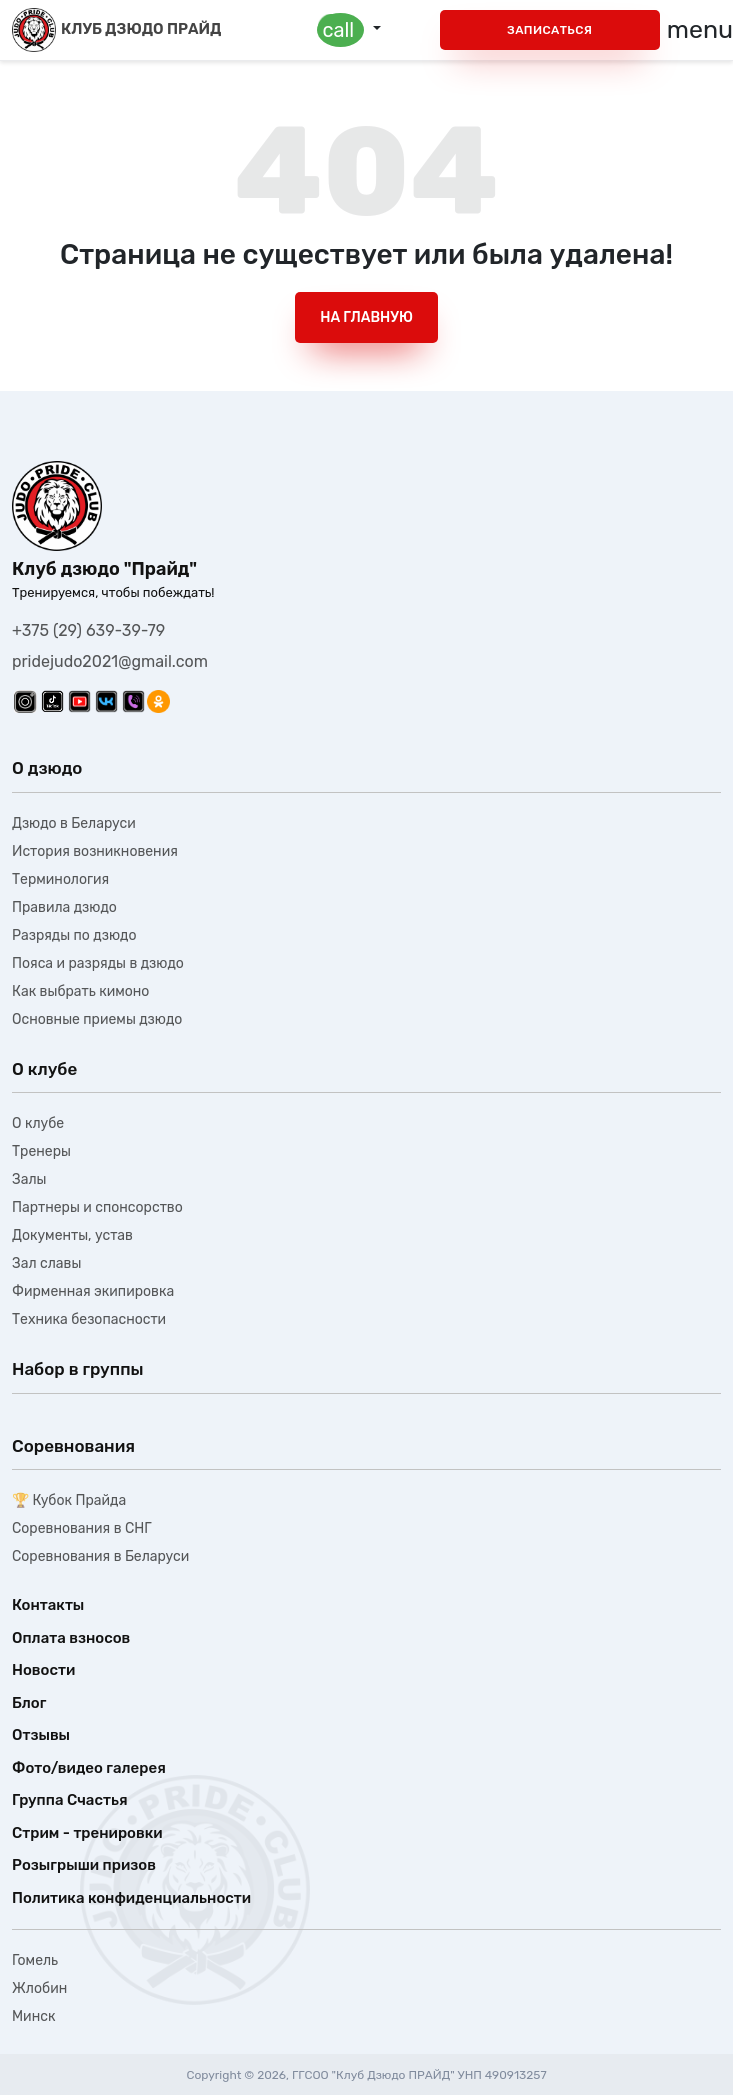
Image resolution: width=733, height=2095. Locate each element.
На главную (366, 317)
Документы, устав (72, 1235)
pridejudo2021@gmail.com (110, 661)
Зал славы (46, 1263)
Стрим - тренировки (87, 1833)
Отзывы (41, 1735)
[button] (349, 30)
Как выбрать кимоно (80, 991)
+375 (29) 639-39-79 (88, 630)
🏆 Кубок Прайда (69, 1500)
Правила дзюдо (64, 907)
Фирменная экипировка (93, 1291)
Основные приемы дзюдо (97, 1019)
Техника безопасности (89, 1319)
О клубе (38, 1123)
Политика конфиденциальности (131, 1898)
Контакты (48, 1605)
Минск (33, 2016)
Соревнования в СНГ (82, 1528)
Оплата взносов (71, 1638)
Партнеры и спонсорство (97, 1207)
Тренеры (41, 1151)
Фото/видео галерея (89, 1768)
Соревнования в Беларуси (100, 1556)
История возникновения (95, 851)
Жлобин (39, 1988)
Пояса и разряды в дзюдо (98, 963)
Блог (29, 1703)
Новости (43, 1670)
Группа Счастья (70, 1800)
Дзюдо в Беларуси (74, 823)
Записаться (549, 30)
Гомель (35, 1960)
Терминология (60, 879)
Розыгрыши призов (84, 1865)
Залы (29, 1179)
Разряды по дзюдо (74, 935)
